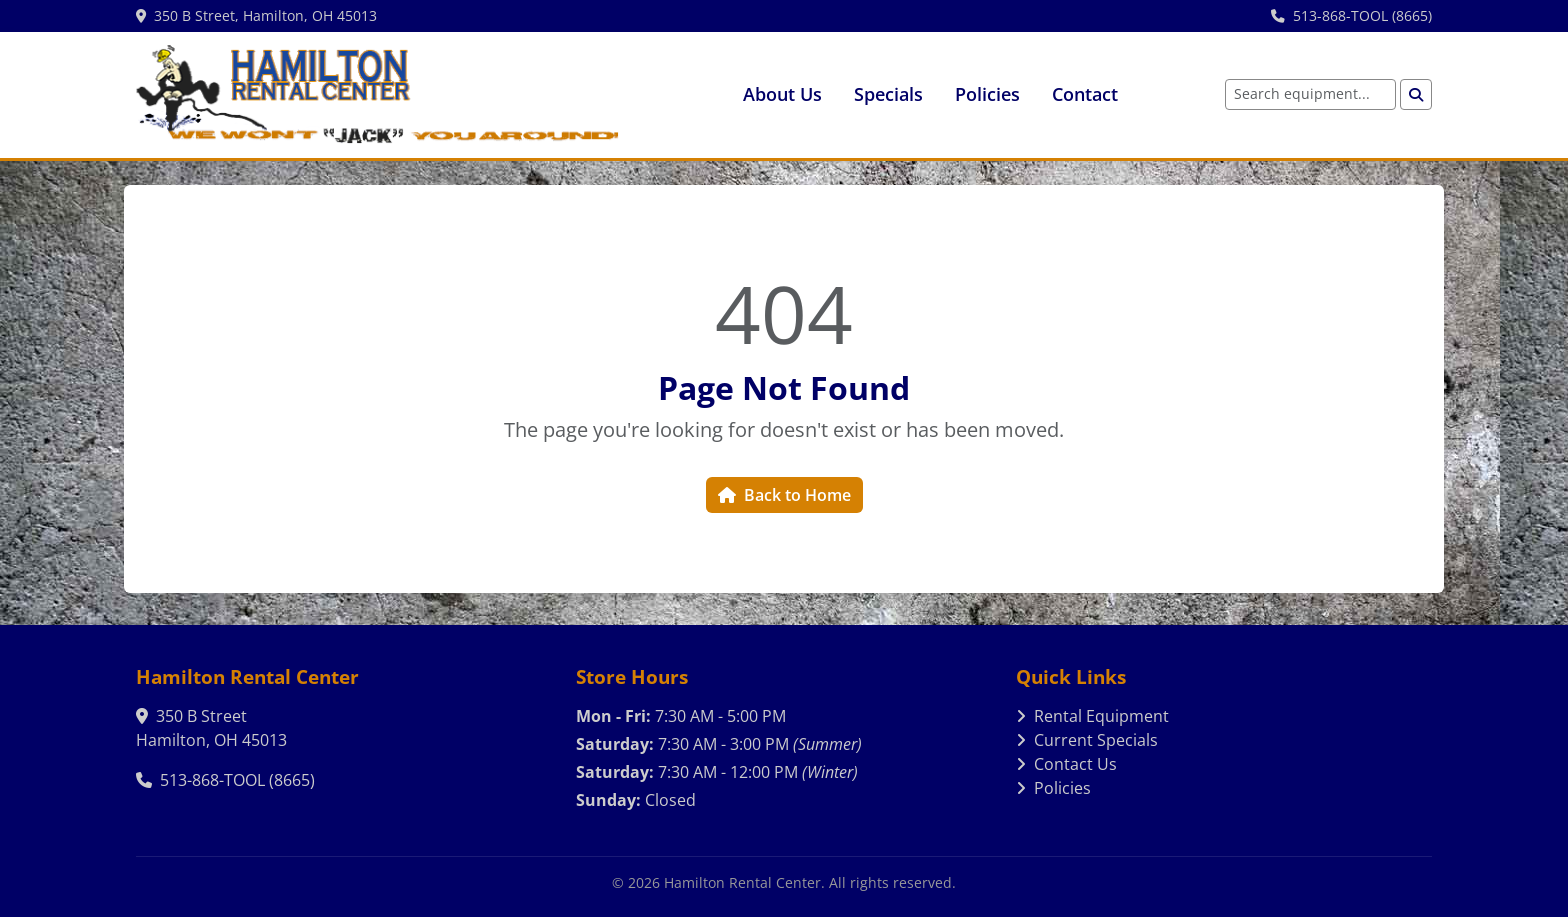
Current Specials (1087, 740)
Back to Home (784, 495)
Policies (987, 94)
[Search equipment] (1310, 94)
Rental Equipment (1092, 716)
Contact (1085, 94)
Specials (888, 94)
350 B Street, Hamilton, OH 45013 (256, 15)
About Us (782, 94)
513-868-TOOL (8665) (1351, 15)
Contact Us (1066, 764)
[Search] (1416, 94)
